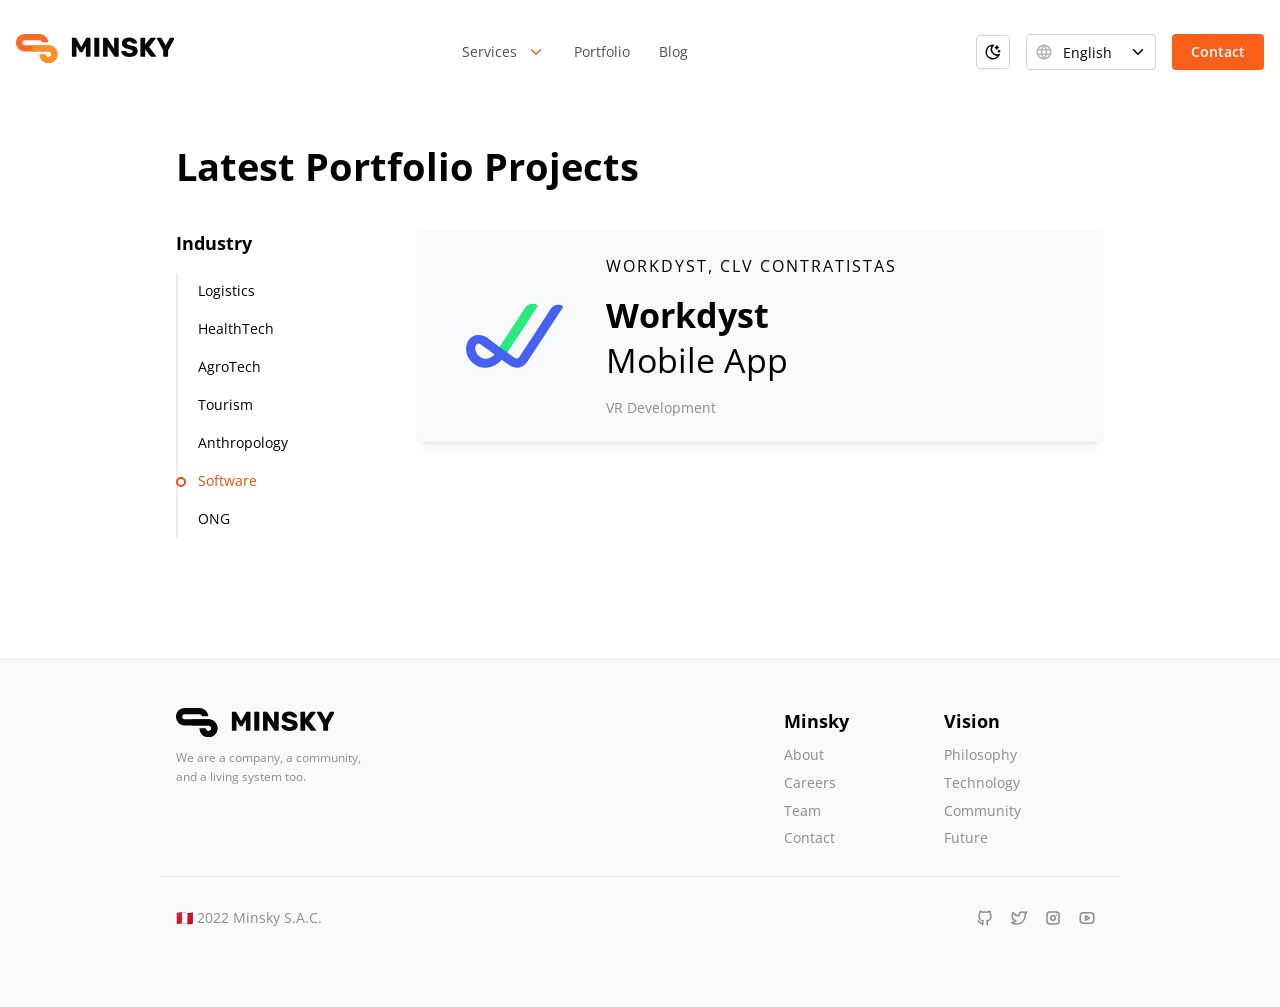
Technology (982, 782)
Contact (809, 837)
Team (802, 810)
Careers (810, 782)
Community (982, 810)
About (804, 754)
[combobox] (1091, 52)
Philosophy (980, 754)
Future (966, 837)
